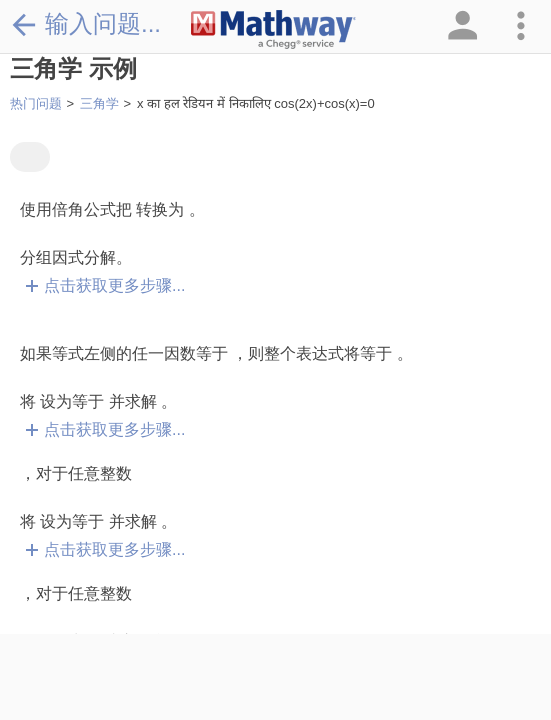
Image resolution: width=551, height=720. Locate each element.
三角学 (99, 103)
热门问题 (36, 103)
